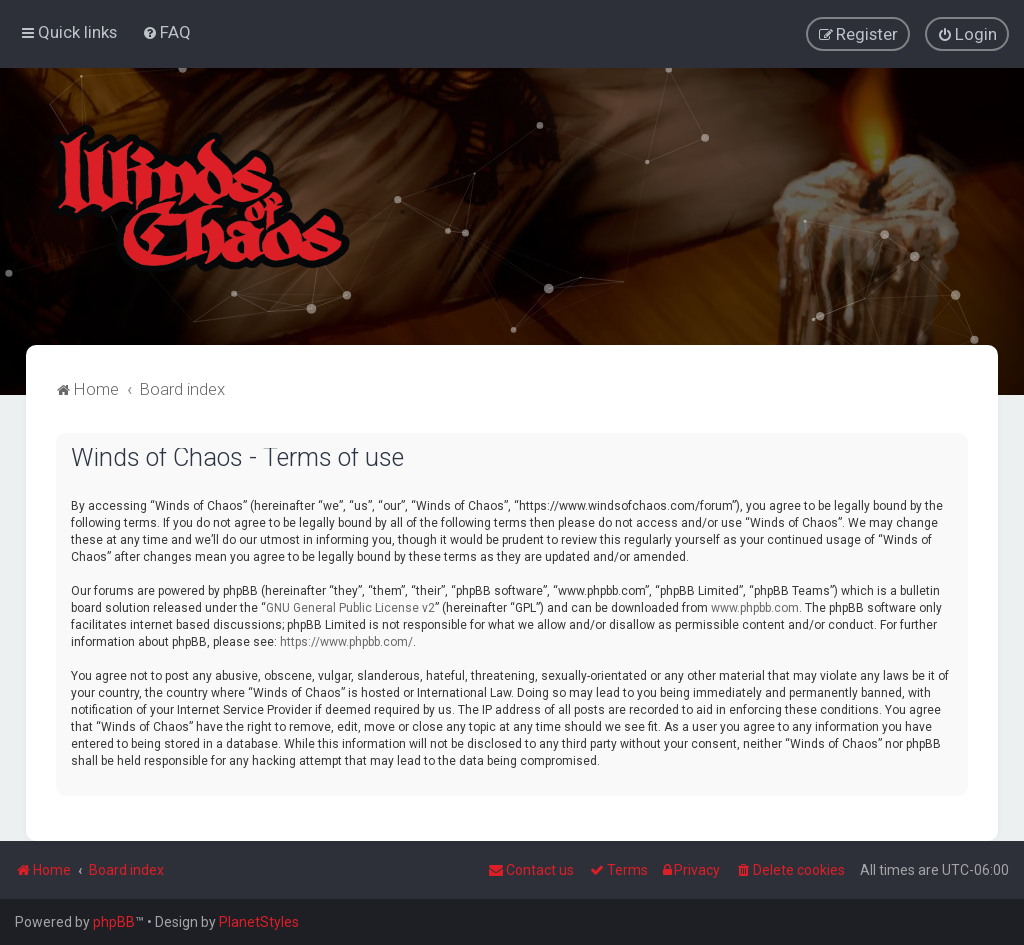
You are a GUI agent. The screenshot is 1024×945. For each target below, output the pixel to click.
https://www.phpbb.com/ (346, 641)
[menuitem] (166, 32)
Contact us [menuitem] (531, 870)
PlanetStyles (259, 922)
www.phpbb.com (755, 607)
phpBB (114, 922)
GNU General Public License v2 (350, 607)
